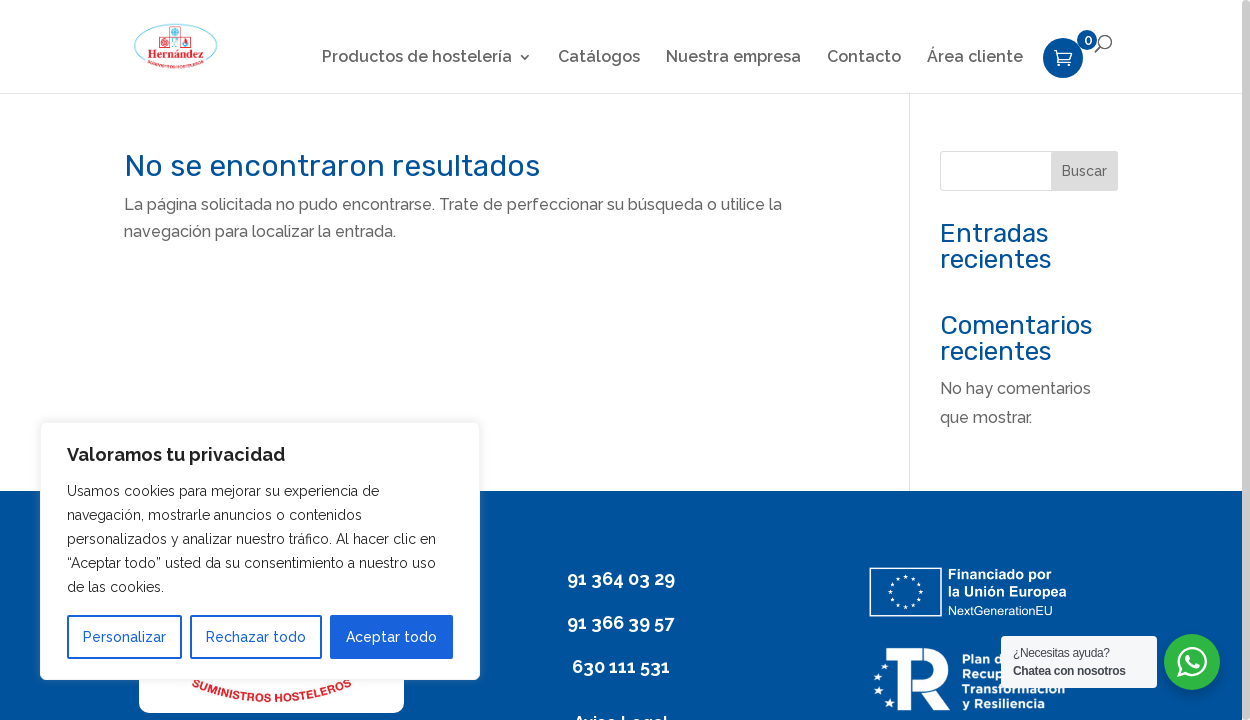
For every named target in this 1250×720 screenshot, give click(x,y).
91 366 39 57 (620, 622)
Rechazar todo (256, 637)
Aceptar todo (391, 637)
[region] (625, 360)
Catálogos (599, 58)
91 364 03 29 (621, 578)
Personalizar (124, 637)
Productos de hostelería (417, 58)
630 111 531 (621, 666)
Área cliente (975, 58)
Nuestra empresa (733, 58)
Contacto (864, 58)
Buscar (1084, 171)
